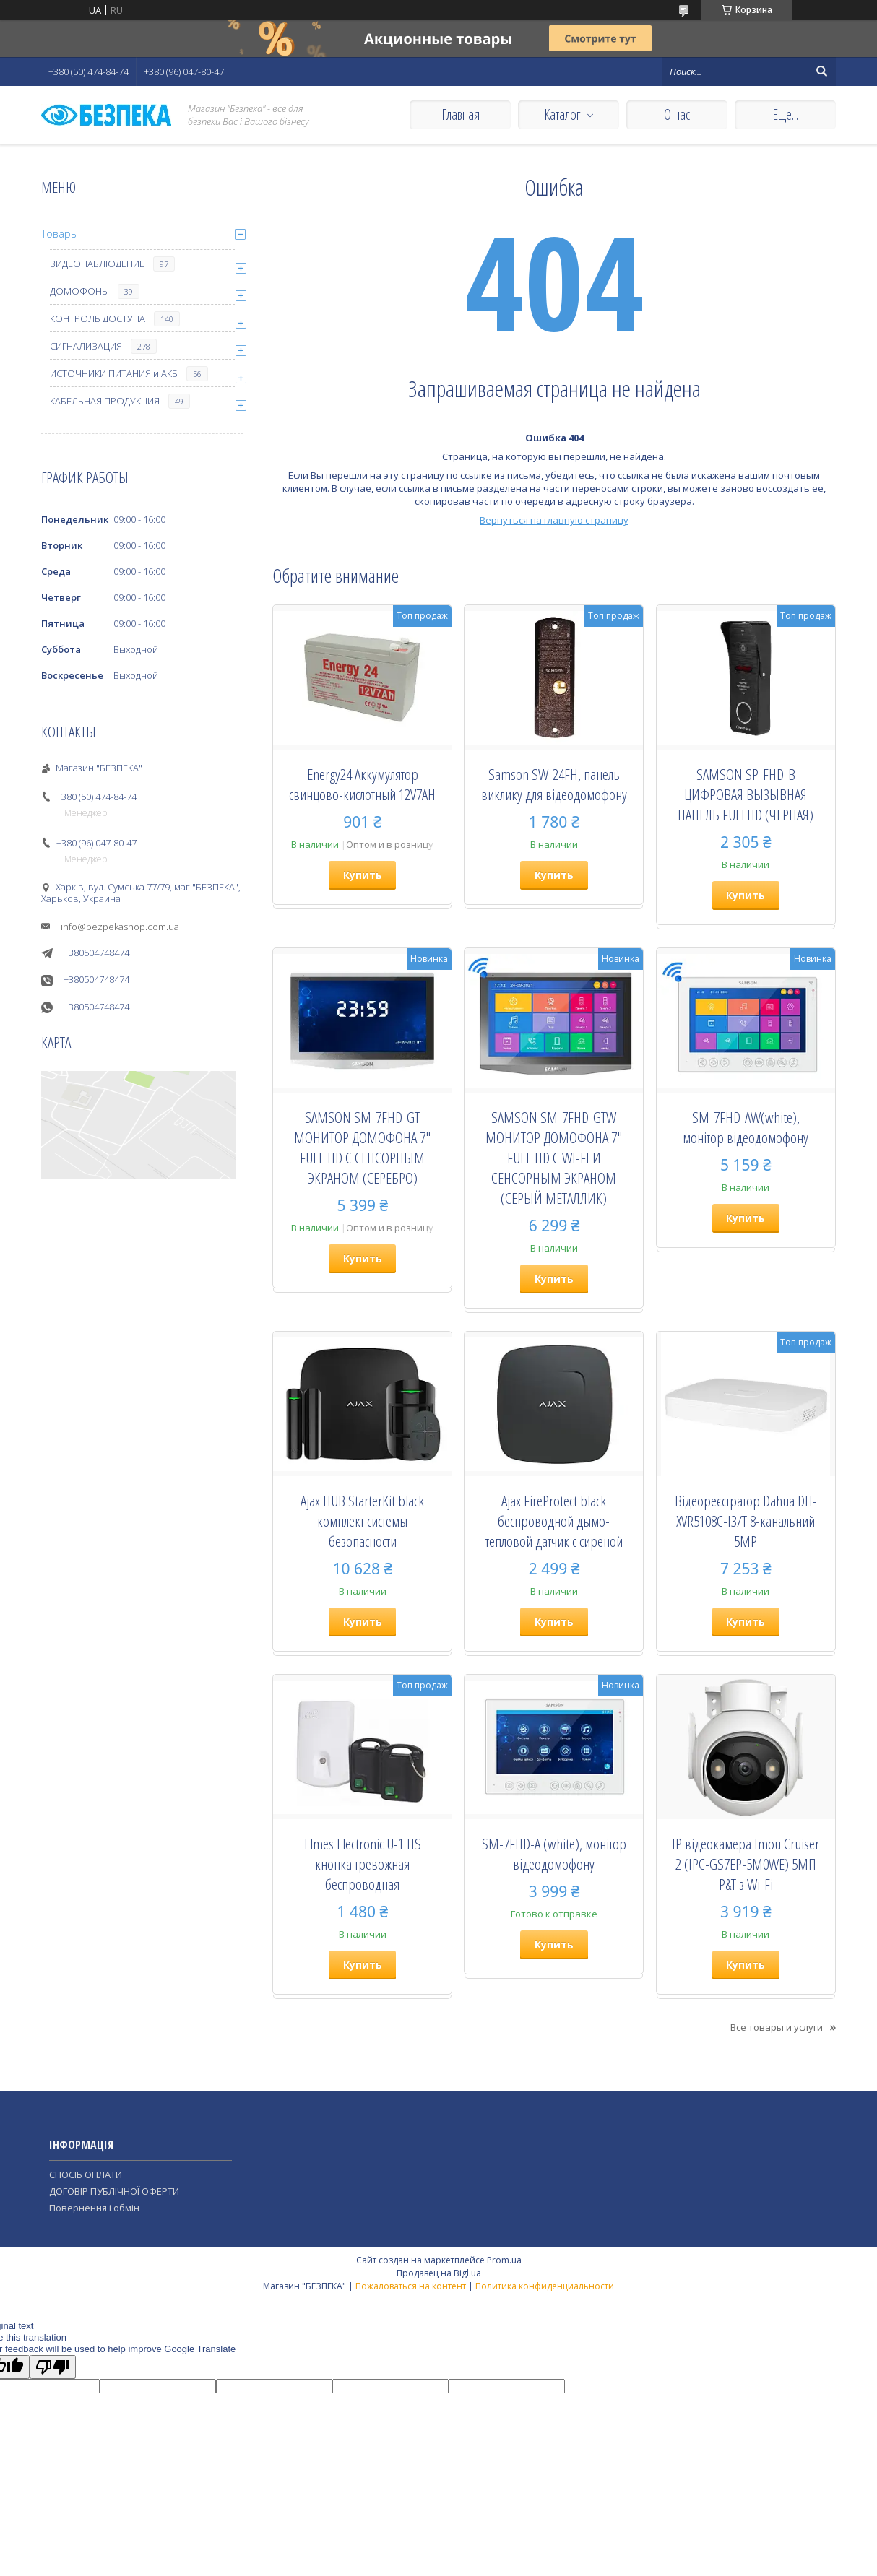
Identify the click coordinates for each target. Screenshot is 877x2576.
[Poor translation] (53, 2367)
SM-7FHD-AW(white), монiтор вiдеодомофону (745, 1127)
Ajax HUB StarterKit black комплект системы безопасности (362, 1521)
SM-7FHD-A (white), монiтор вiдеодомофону (554, 1854)
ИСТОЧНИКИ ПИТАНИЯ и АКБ (114, 373)
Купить (362, 875)
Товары (59, 233)
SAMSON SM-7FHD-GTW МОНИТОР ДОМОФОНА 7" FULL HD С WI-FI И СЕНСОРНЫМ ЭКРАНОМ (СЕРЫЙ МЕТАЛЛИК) (553, 1157)
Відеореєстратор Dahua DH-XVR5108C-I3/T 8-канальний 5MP (746, 1521)
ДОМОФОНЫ (79, 291)
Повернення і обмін (94, 2207)
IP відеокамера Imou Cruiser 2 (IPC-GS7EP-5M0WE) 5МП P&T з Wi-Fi (745, 1864)
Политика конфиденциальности (544, 2286)
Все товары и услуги (776, 2027)
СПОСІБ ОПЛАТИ (85, 2174)
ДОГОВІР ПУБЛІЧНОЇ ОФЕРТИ (114, 2191)
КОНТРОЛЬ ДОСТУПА (97, 318)
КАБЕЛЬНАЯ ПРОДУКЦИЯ (105, 400)
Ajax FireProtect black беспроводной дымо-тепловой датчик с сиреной (554, 1521)
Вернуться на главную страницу (554, 519)
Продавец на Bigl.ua (439, 2273)
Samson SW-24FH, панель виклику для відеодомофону (554, 784)
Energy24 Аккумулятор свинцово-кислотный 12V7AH (362, 784)
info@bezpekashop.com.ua (120, 926)
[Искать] (821, 71)
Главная (460, 114)
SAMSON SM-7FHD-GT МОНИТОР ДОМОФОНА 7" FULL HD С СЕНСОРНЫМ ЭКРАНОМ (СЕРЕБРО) (362, 1147)
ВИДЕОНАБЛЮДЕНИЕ (97, 263)
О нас (677, 114)
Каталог (562, 114)
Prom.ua (504, 2260)
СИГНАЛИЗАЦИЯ (86, 345)
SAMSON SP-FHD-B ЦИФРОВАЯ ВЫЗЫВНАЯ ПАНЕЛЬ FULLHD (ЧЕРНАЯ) (745, 794)
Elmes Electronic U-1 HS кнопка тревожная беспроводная (362, 1864)
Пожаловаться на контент (410, 2286)
